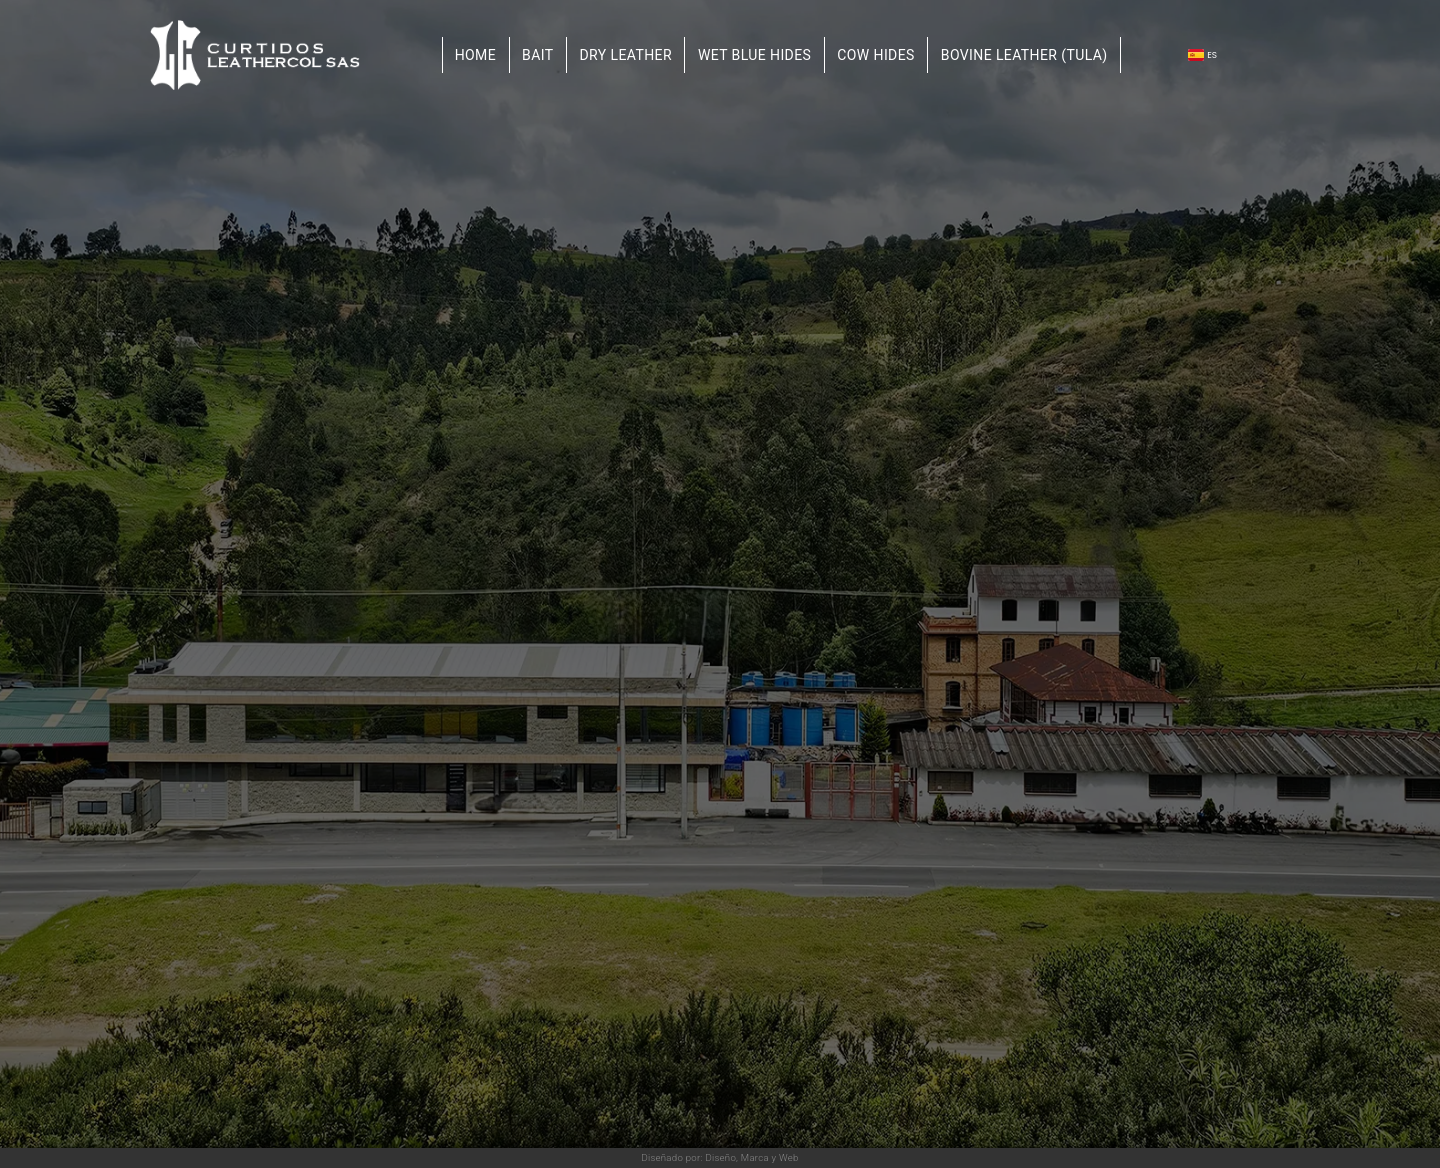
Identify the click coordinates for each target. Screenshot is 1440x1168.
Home (475, 55)
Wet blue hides (754, 55)
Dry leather (625, 55)
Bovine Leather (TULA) (1024, 55)
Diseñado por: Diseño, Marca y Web (719, 1157)
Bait (537, 55)
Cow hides (876, 55)
